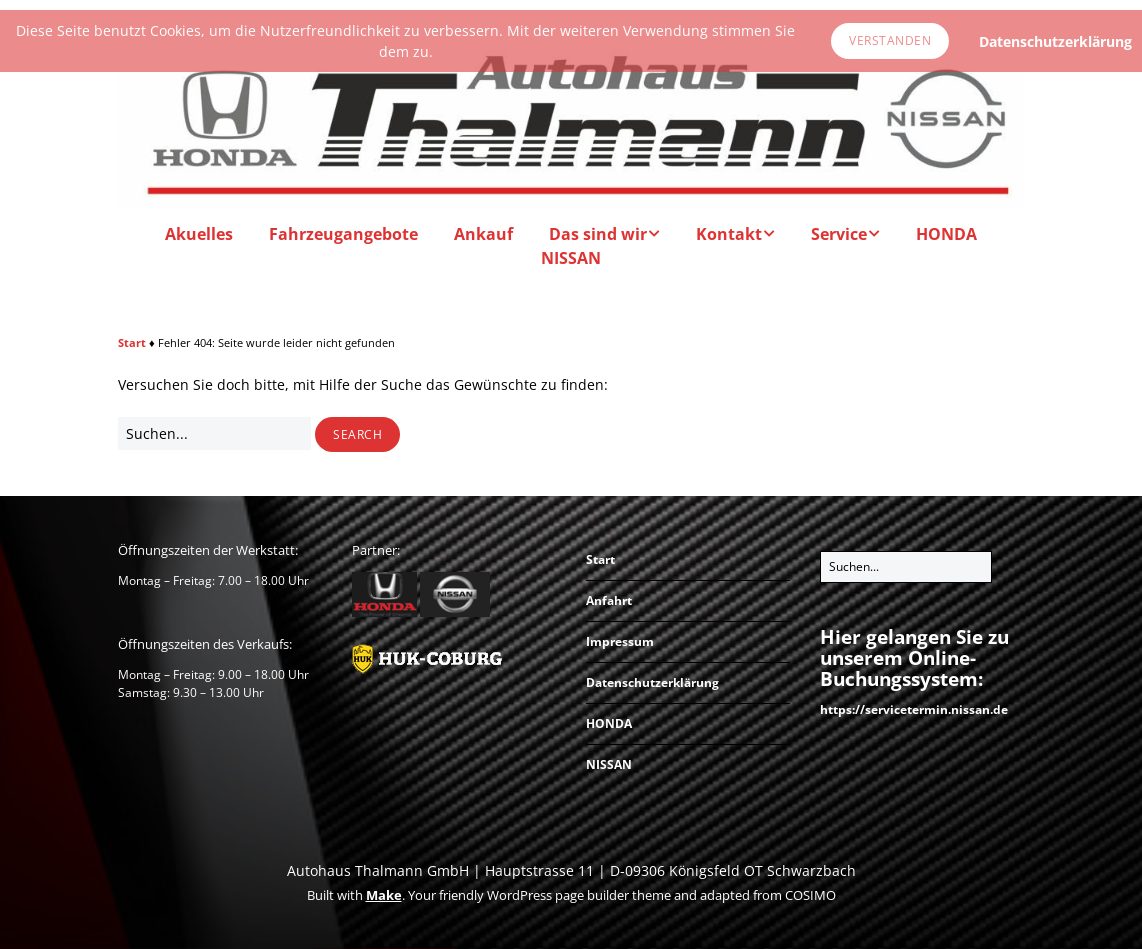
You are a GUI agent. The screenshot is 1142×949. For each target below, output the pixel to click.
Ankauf (483, 234)
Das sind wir (598, 234)
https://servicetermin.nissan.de (914, 709)
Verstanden (890, 40)
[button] (357, 435)
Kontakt (729, 234)
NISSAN (571, 258)
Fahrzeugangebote (343, 234)
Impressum (620, 641)
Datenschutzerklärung (652, 682)
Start (132, 342)
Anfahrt (609, 600)
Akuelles (199, 234)
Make (384, 895)
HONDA (946, 234)
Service (839, 234)
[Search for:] (214, 433)
